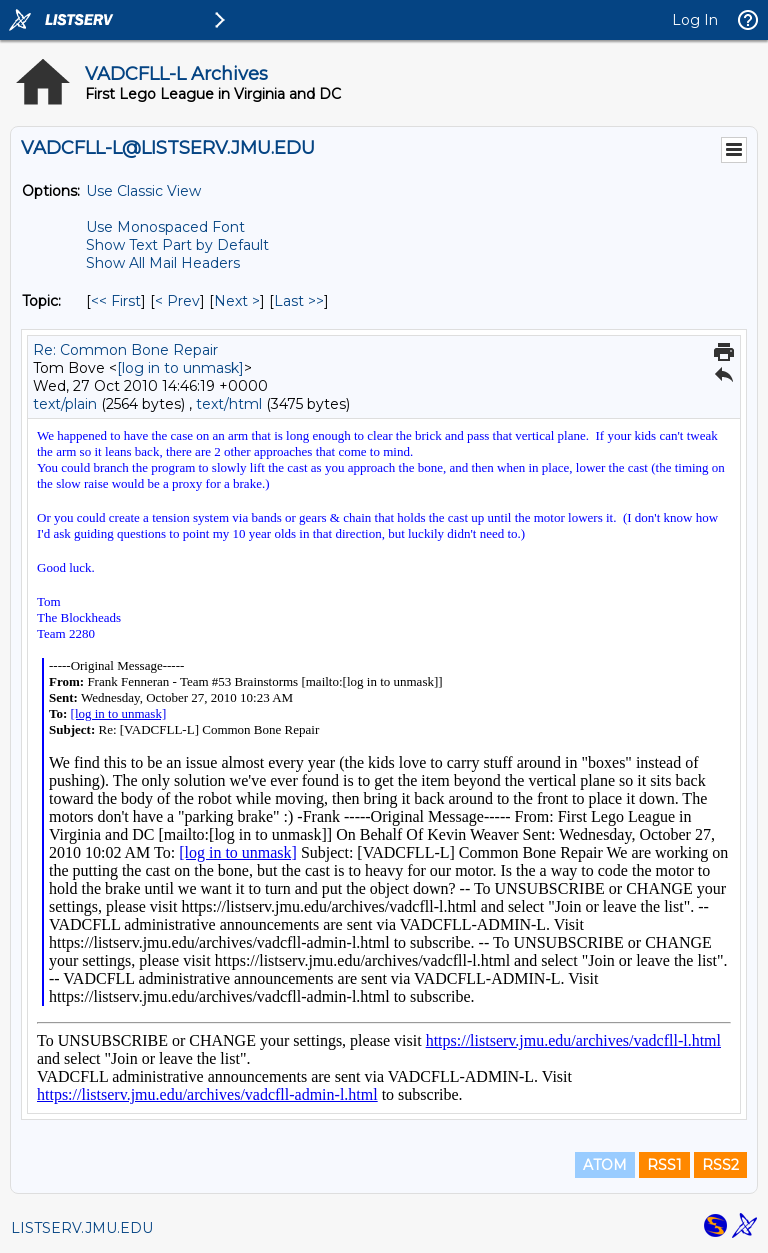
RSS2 (720, 1165)
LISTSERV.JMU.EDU (82, 1228)
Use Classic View (143, 191)
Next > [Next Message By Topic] (237, 301)
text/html (229, 404)
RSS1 (664, 1165)
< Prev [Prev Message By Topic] (177, 301)
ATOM (605, 1165)
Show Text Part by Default (177, 245)
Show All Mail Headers (163, 263)
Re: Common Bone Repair (125, 350)
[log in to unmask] (180, 368)
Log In (695, 20)
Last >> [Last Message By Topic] (299, 301)
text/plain (65, 404)
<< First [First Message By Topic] (116, 301)
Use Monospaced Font (165, 227)
